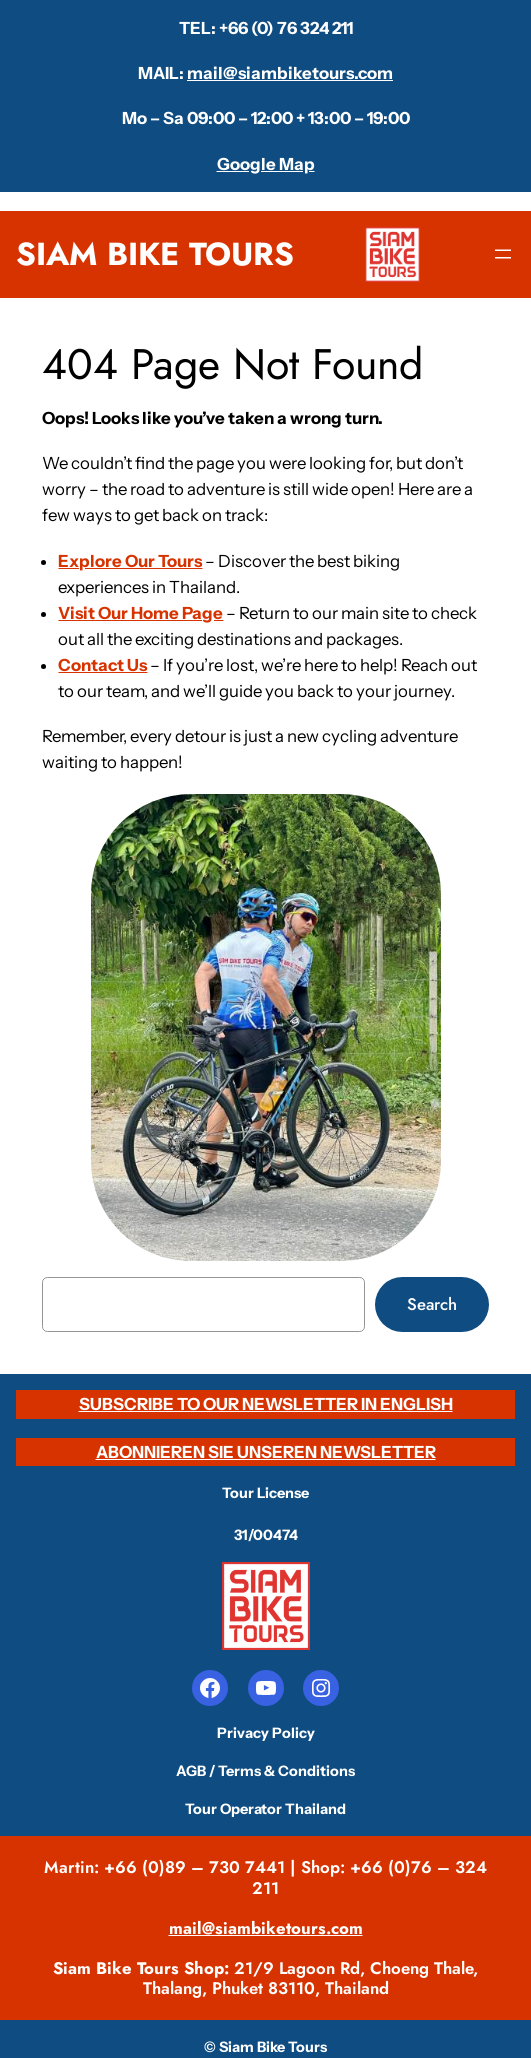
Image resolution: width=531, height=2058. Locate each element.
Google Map (266, 164)
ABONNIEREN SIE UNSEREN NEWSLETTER (266, 1452)
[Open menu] (503, 254)
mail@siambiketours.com (290, 73)
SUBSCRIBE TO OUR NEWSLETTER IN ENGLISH (266, 1404)
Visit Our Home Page (140, 613)
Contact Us (102, 665)
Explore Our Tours (130, 561)
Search (432, 1304)
